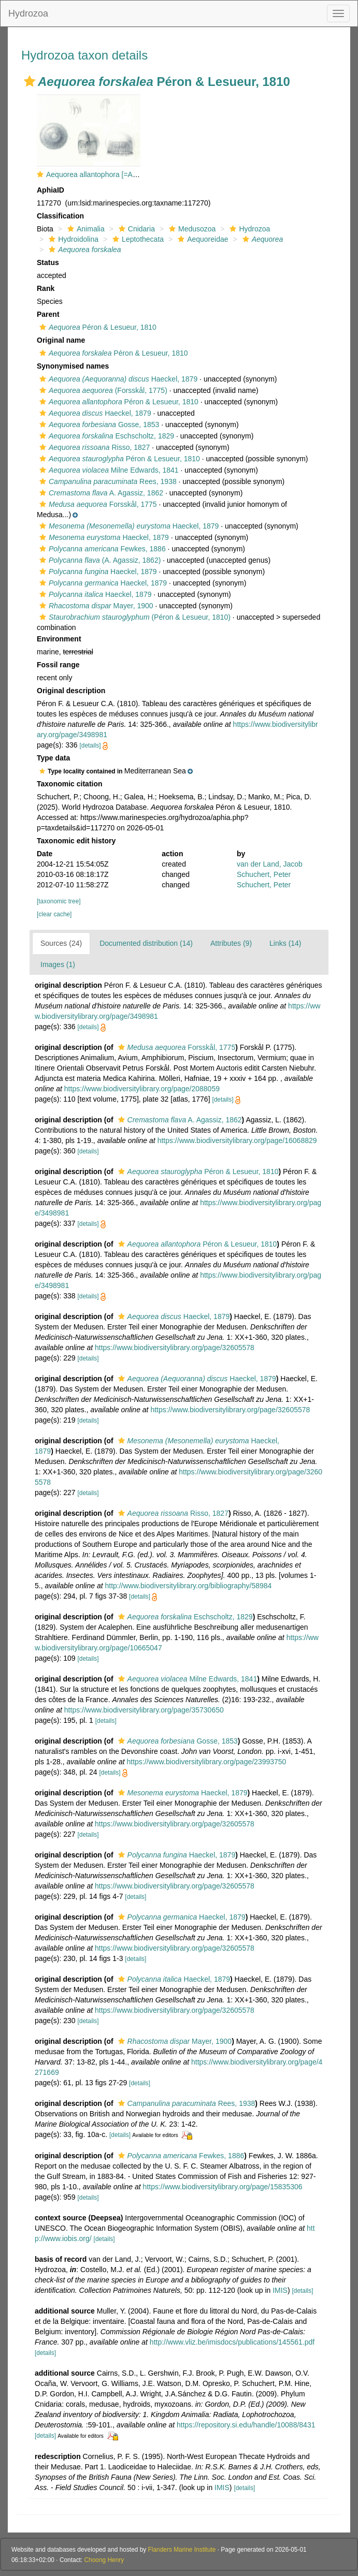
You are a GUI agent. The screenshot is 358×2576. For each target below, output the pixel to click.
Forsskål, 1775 (97, 504)
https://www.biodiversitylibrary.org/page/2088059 (142, 1089)
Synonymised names (73, 366)
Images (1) (57, 964)
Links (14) (285, 943)
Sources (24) (61, 943)
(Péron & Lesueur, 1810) (134, 617)
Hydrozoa (28, 13)
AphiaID (50, 190)
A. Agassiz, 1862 (100, 493)
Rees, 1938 (107, 481)
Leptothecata (137, 239)
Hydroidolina (72, 239)
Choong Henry (104, 2560)
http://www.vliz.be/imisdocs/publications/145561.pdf (232, 2342)
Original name (61, 340)
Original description (71, 690)
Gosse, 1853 (98, 424)
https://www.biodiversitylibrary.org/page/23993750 (206, 1762)
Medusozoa (191, 229)
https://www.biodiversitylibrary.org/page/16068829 (237, 1140)
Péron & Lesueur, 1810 (96, 327)
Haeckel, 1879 (117, 379)
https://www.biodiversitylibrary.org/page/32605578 (174, 1347)
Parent (48, 314)
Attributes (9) (231, 943)
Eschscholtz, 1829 (105, 436)
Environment (59, 639)
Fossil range (58, 665)
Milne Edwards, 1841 (108, 470)
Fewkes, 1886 (101, 549)
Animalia (85, 229)
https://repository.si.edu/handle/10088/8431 (246, 2425)
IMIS (280, 2290)
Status (48, 262)
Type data (53, 758)
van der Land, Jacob (270, 864)
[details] (90, 745)
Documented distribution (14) (146, 943)
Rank (45, 288)
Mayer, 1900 (95, 606)
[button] (29, 81)
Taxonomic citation (70, 784)
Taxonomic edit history (76, 841)
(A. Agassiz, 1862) (99, 560)
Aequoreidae (201, 239)
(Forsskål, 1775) (102, 390)
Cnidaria (135, 229)
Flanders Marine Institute (182, 2549)
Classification (60, 216)
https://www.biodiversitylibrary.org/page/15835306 (223, 2187)
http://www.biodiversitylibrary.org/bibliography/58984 (188, 1586)
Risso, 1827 (93, 447)
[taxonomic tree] (59, 901)
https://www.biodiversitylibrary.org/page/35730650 (144, 1710)
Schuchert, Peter (264, 874)
